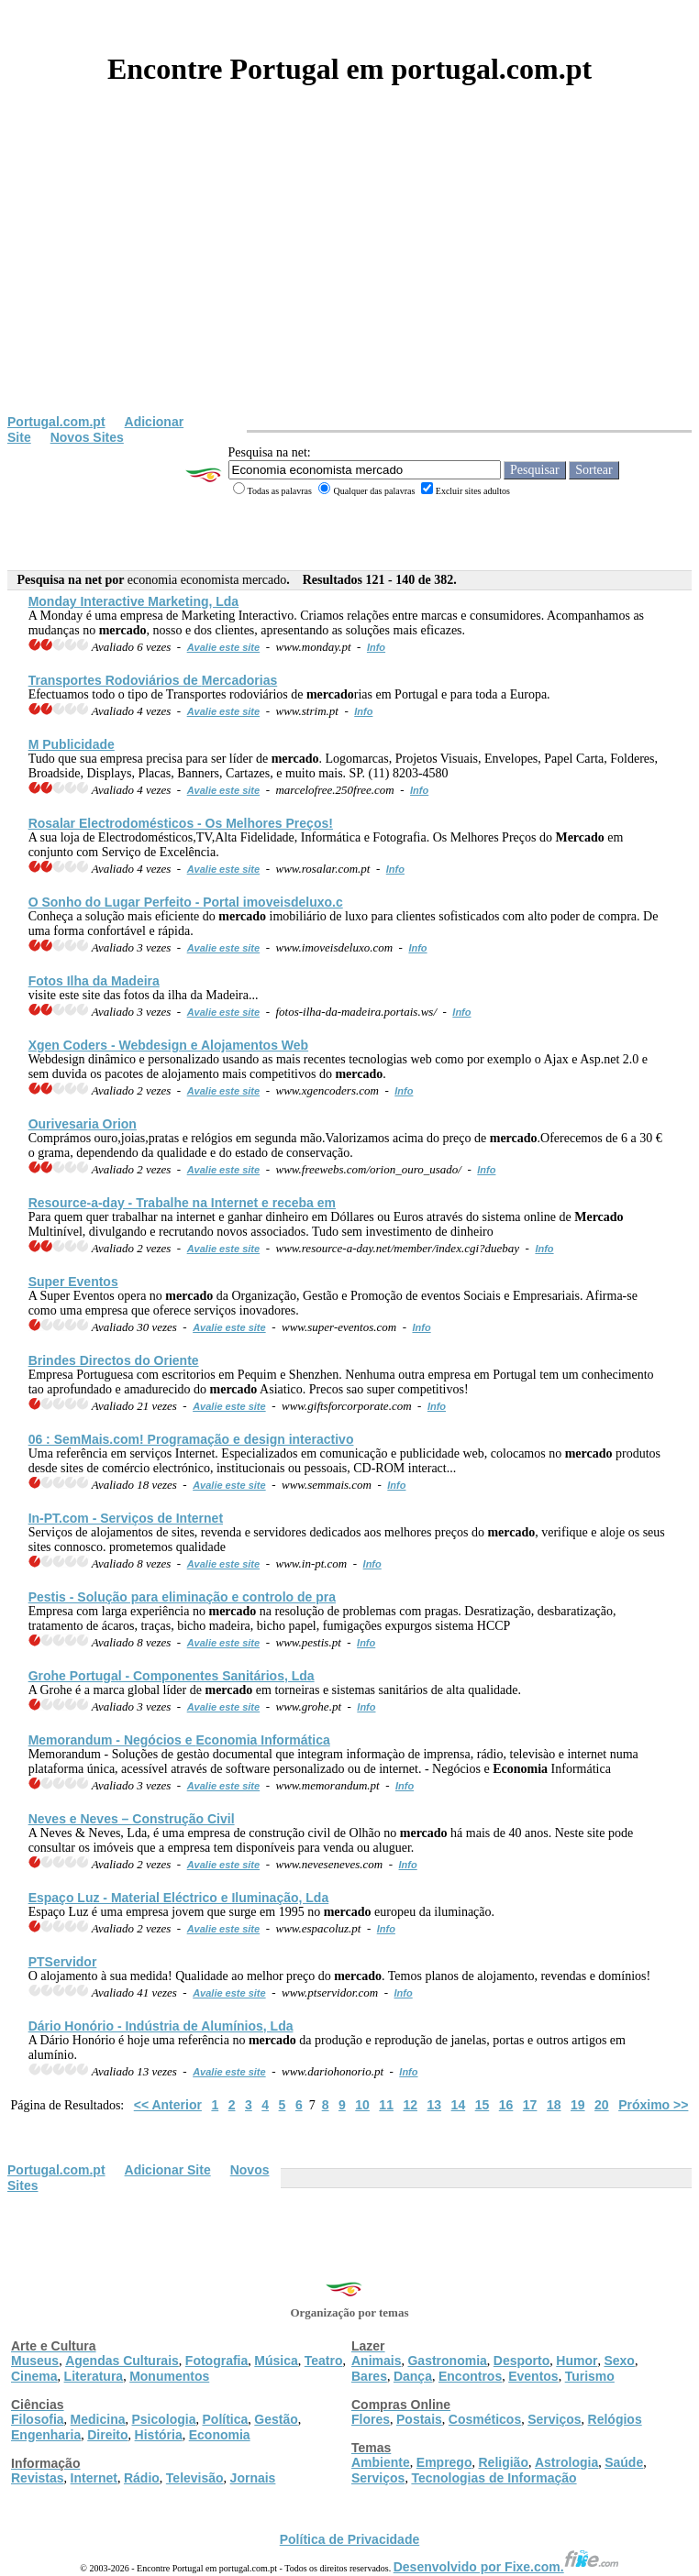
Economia (219, 2434)
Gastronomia (446, 2360)
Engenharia (46, 2434)
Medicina (98, 2419)
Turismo (590, 2376)
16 (506, 2104)
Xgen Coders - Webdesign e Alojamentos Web (168, 1045)
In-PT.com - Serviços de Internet (125, 1518)
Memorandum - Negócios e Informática (179, 1740)
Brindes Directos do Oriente (113, 1360)
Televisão (195, 2478)
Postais (419, 2419)
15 (482, 2104)
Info (376, 647)
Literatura (94, 2376)
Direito (107, 2434)
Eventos (533, 2376)
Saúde (624, 2462)
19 (578, 2104)
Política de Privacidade (350, 2539)
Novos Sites (87, 437)
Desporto (521, 2360)
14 (458, 2104)
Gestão (275, 2419)
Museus (35, 2360)
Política (226, 2419)
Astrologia (566, 2462)
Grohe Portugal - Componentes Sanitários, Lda (171, 1675)
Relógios (615, 2419)
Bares (369, 2376)
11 (386, 2104)
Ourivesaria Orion (82, 1124)
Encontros (470, 2376)
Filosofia (37, 2419)
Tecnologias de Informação (493, 2478)
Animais (376, 2360)
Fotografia (216, 2360)
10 (362, 2104)
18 (554, 2104)
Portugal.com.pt (56, 421)
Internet (94, 2478)
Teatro (324, 2360)
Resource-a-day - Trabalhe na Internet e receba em (182, 1202)
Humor (576, 2360)
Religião (502, 2462)
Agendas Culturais (122, 2360)
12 (410, 2104)
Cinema (34, 2376)
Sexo (619, 2360)
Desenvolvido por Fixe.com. (506, 2566)
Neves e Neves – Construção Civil (131, 1818)
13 (434, 2104)
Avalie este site (224, 647)
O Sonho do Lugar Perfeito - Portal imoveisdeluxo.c (185, 902)
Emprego (444, 2462)
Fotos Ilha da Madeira (94, 981)
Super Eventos (73, 1281)
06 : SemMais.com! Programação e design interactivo (191, 1439)
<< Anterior (168, 2104)
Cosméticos (485, 2419)
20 (601, 2104)
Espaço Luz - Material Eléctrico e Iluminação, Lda (178, 1897)
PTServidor (62, 1961)
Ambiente (380, 2462)
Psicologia (163, 2419)
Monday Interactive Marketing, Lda (133, 601)
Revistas (37, 2478)
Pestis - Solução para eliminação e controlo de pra (182, 1597)
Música (275, 2360)
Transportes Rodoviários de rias (153, 680)
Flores (370, 2419)
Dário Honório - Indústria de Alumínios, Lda (161, 2026)
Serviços (554, 2419)
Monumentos (169, 2376)
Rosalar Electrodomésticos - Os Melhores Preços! (180, 823)
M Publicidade (71, 744)
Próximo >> (653, 2104)
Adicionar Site (168, 2170)
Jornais (253, 2478)
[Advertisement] (349, 277)
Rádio (142, 2478)
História (159, 2434)
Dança (413, 2376)
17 (530, 2104)
